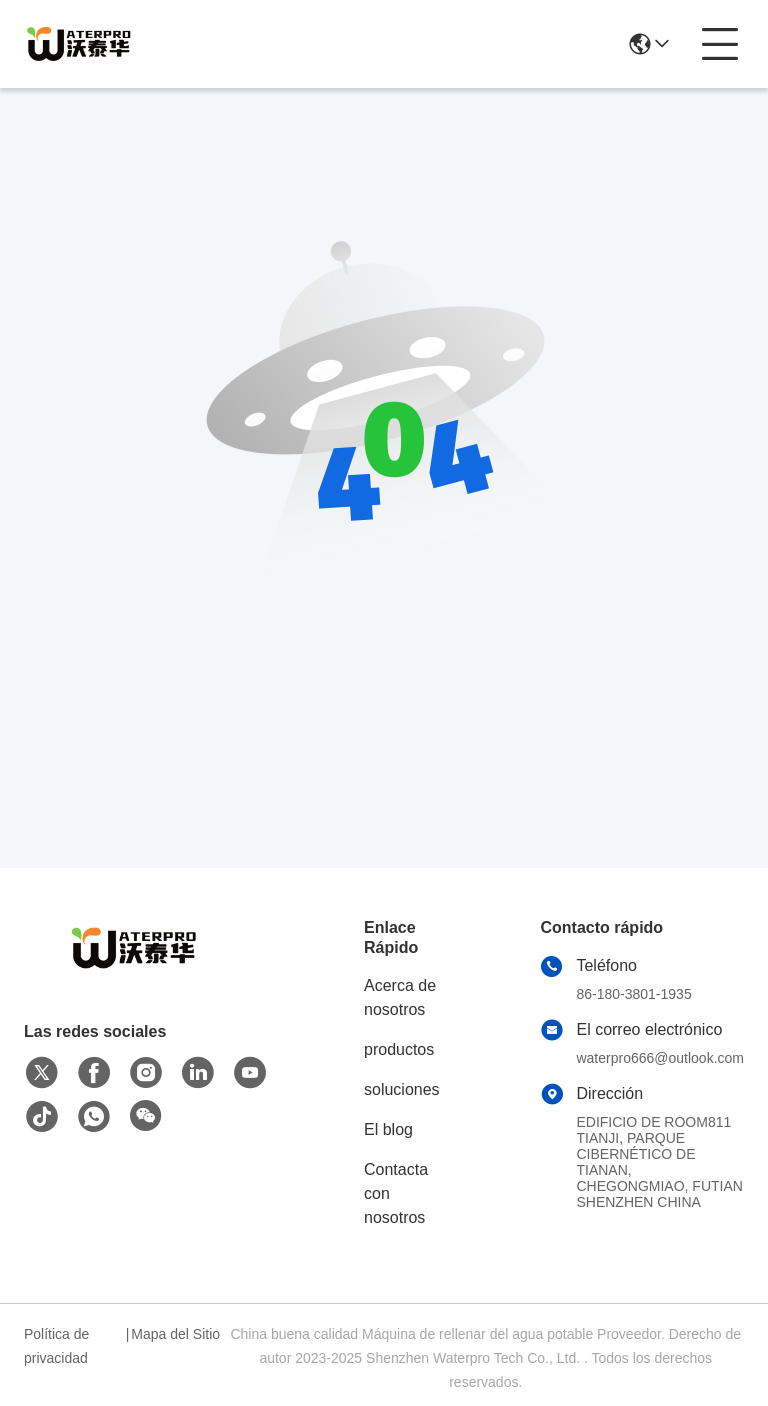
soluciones (402, 1089)
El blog (388, 1129)
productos (399, 1049)
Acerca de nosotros (400, 997)
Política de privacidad (56, 1346)
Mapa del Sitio (175, 1334)
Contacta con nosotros (396, 1193)
